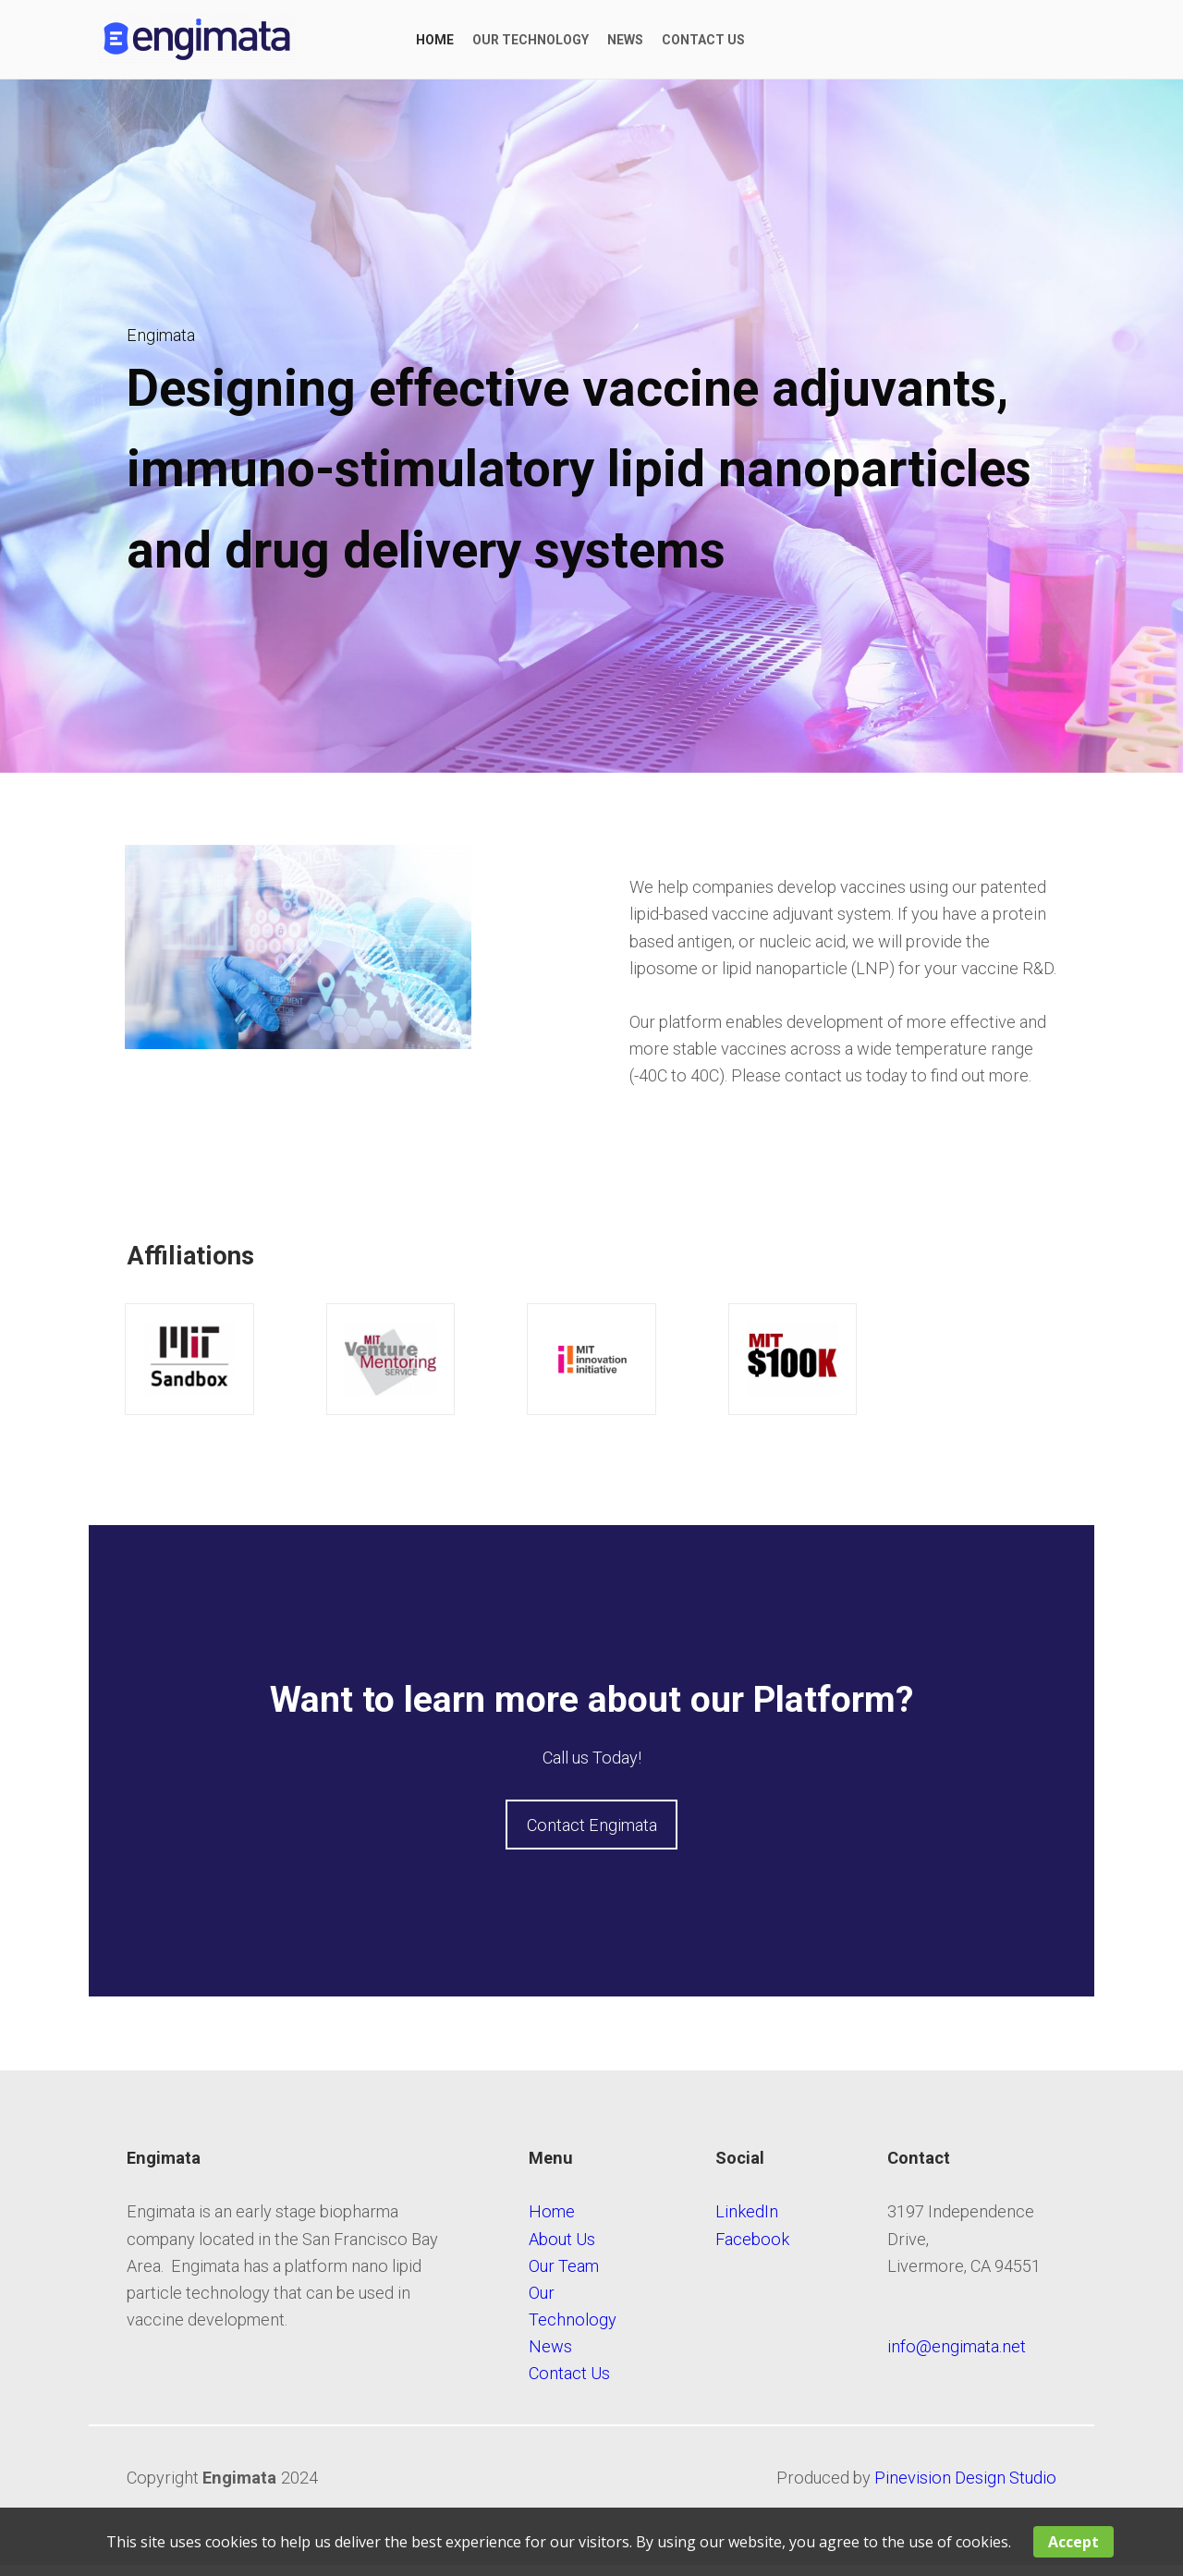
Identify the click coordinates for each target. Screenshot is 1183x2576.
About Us (562, 2249)
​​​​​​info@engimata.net (956, 2356)
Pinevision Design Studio (965, 2487)
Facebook (752, 2249)
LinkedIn (748, 2222)
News (550, 2356)
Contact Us (569, 2383)
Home (552, 2222)
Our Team (564, 2276)
